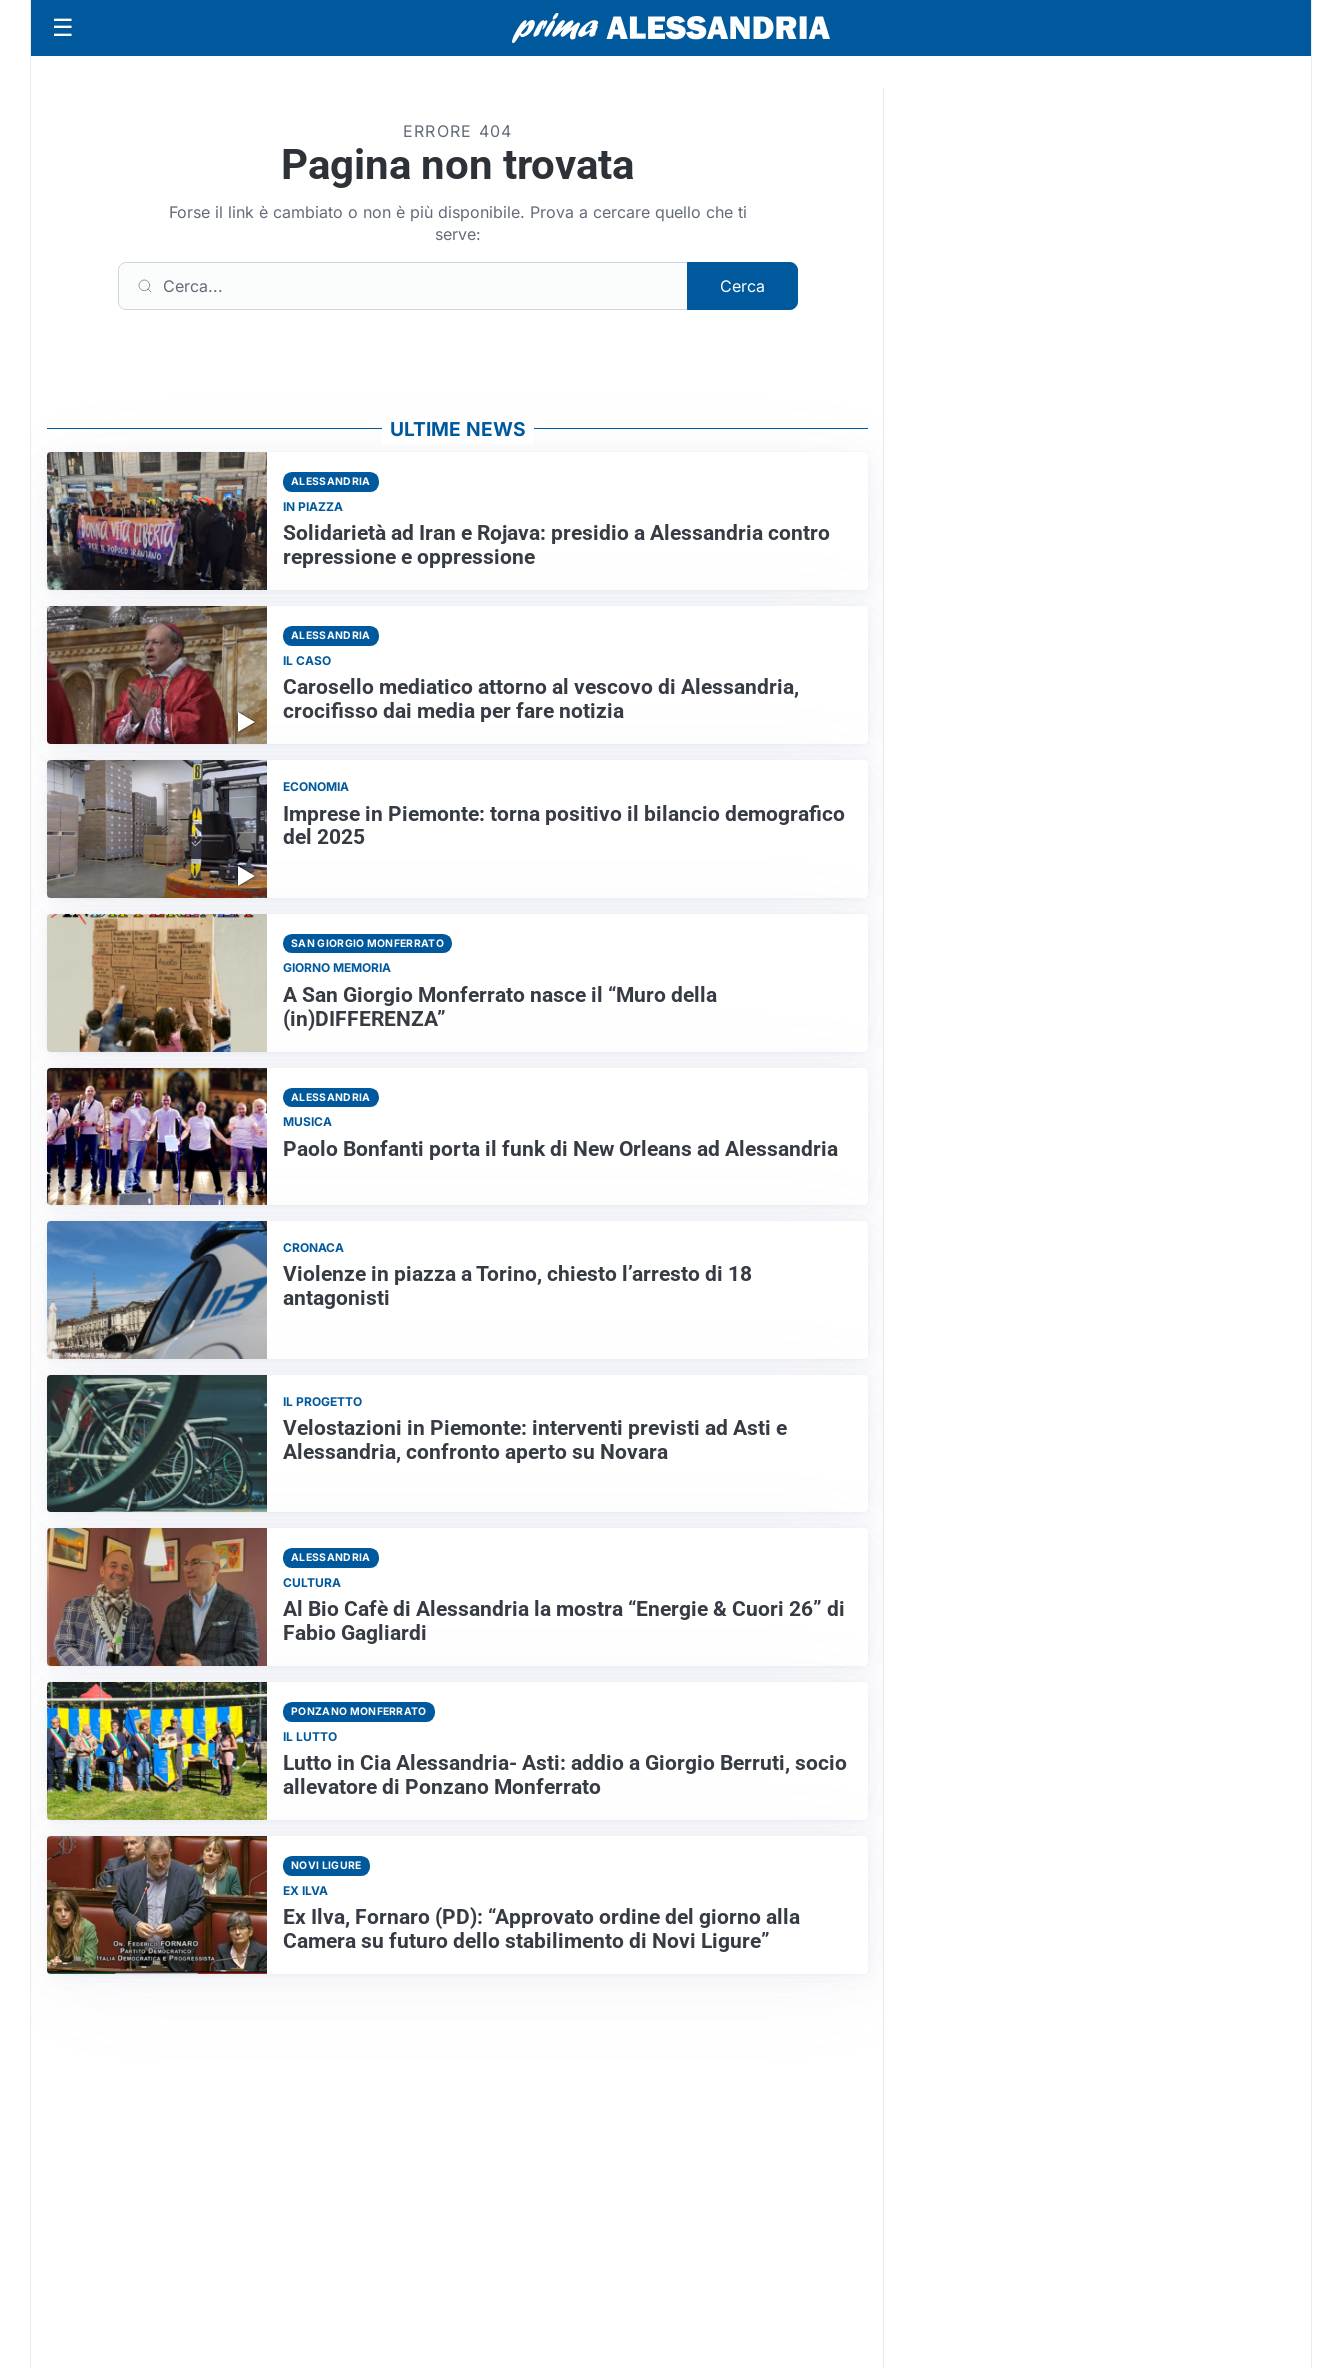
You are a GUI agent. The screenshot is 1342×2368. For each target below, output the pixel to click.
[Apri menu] (63, 28)
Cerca (742, 286)
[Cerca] (403, 286)
